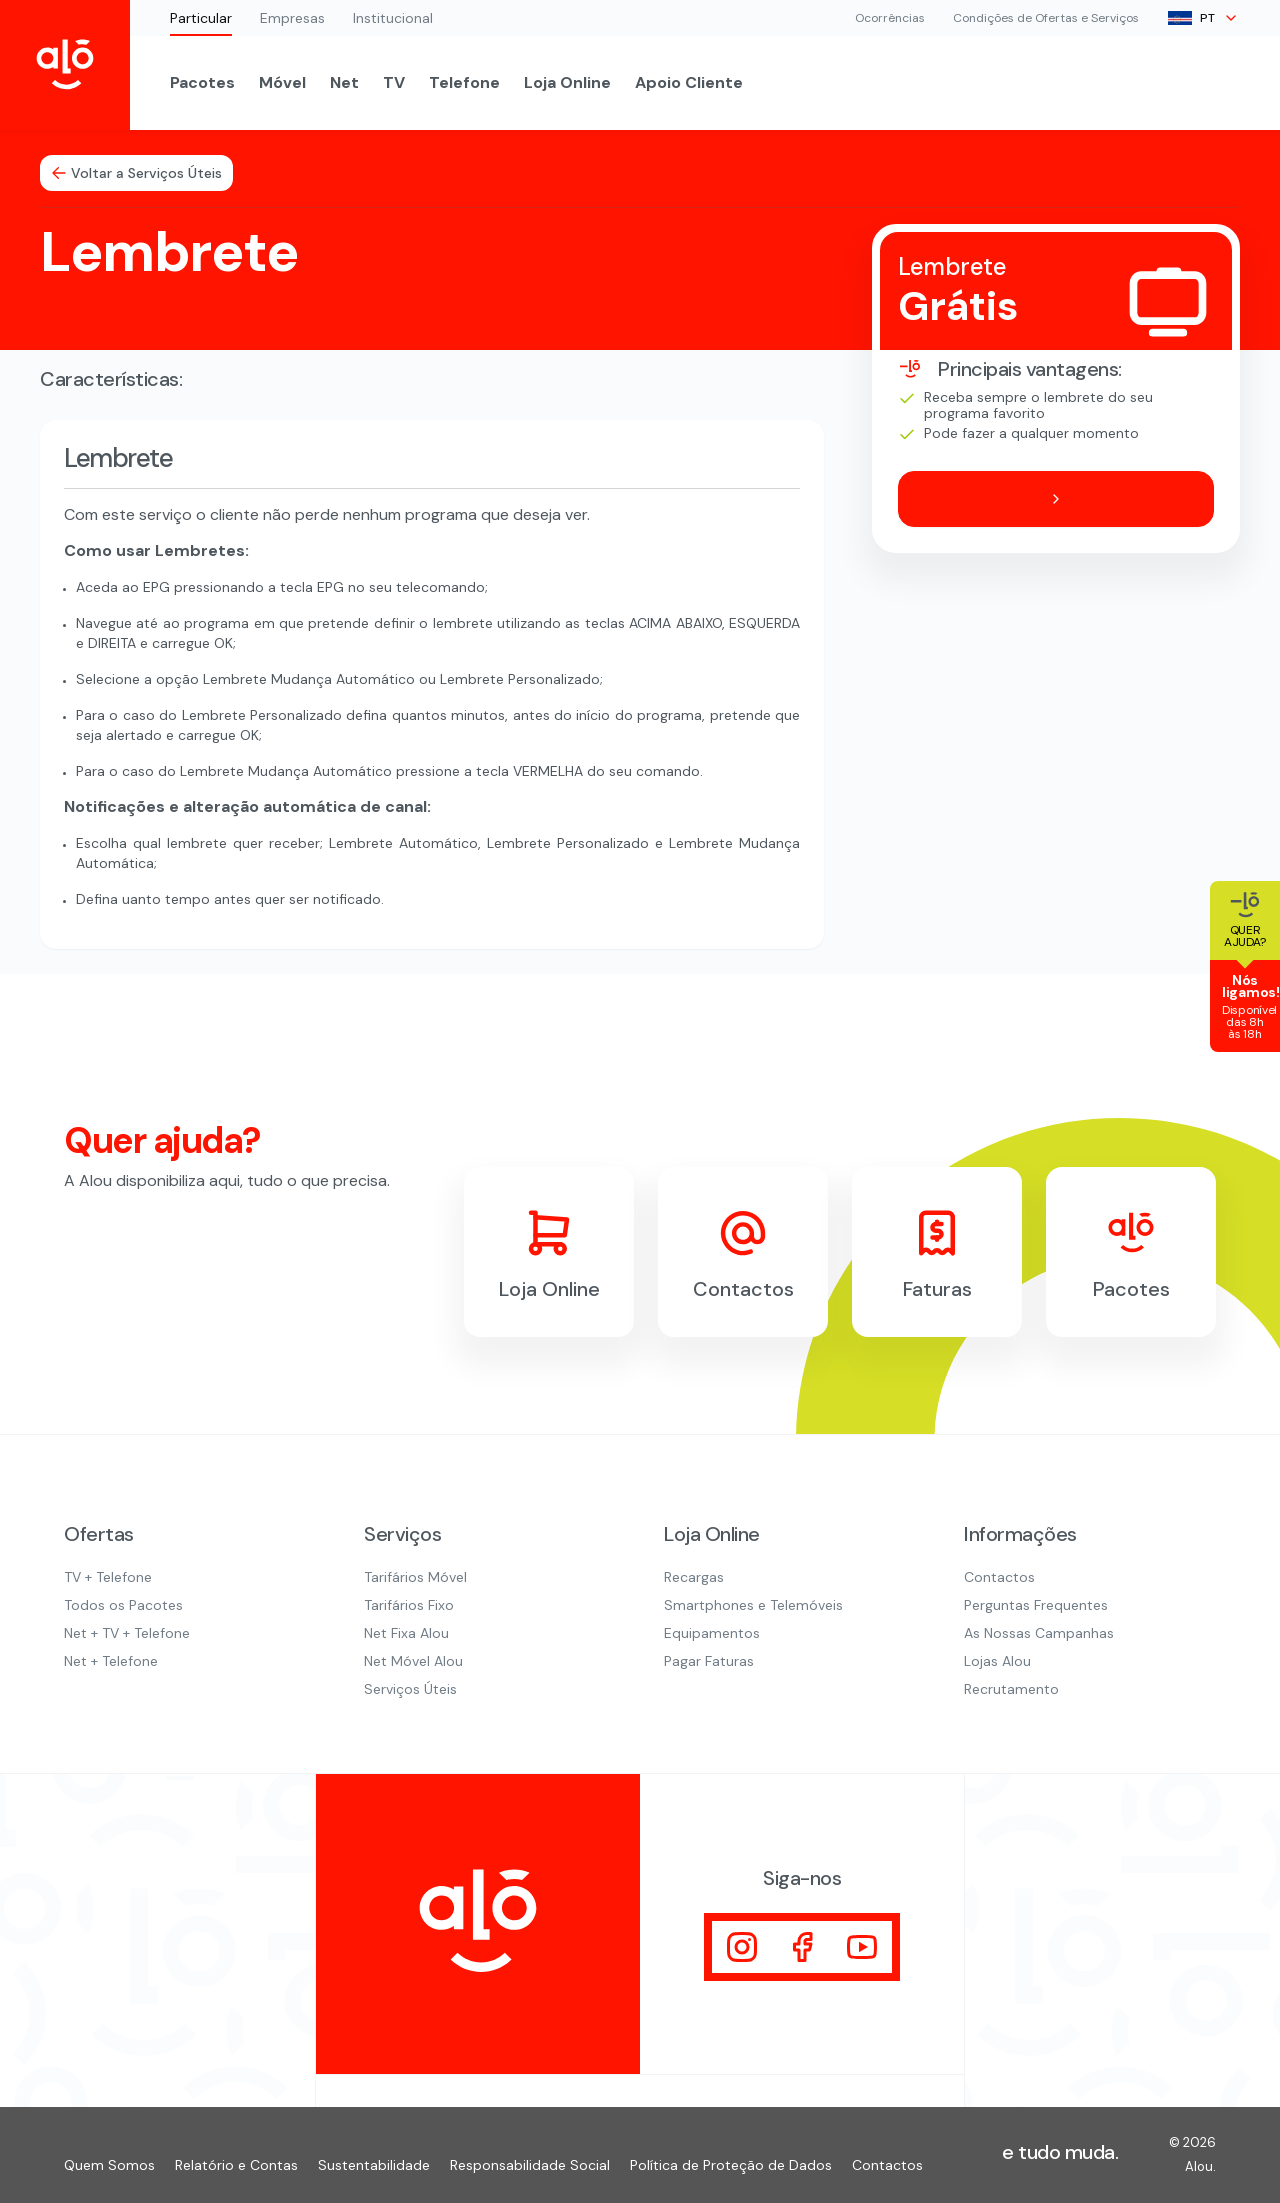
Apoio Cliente (689, 82)
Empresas (292, 18)
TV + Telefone (108, 1577)
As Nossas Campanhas (1039, 1633)
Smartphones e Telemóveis (753, 1605)
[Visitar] (742, 1947)
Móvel (282, 82)
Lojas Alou (997, 1661)
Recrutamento (1011, 1689)
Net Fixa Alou (406, 1633)
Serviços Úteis (410, 1689)
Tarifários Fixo (409, 1605)
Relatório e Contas (236, 2165)
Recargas (694, 1577)
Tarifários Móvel (415, 1577)
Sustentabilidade (374, 2165)
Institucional (393, 18)
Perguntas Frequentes (1036, 1605)
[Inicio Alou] (65, 65)
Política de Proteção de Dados (731, 2165)
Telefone (464, 82)
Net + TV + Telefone (127, 1633)
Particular (201, 18)
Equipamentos (712, 1633)
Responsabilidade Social (530, 2165)
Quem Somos (109, 2165)
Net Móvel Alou (413, 1661)
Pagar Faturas (709, 1661)
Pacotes (202, 82)
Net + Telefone (111, 1661)
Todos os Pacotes (123, 1605)
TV (394, 82)
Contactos (999, 1577)
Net (344, 82)
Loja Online (567, 82)
